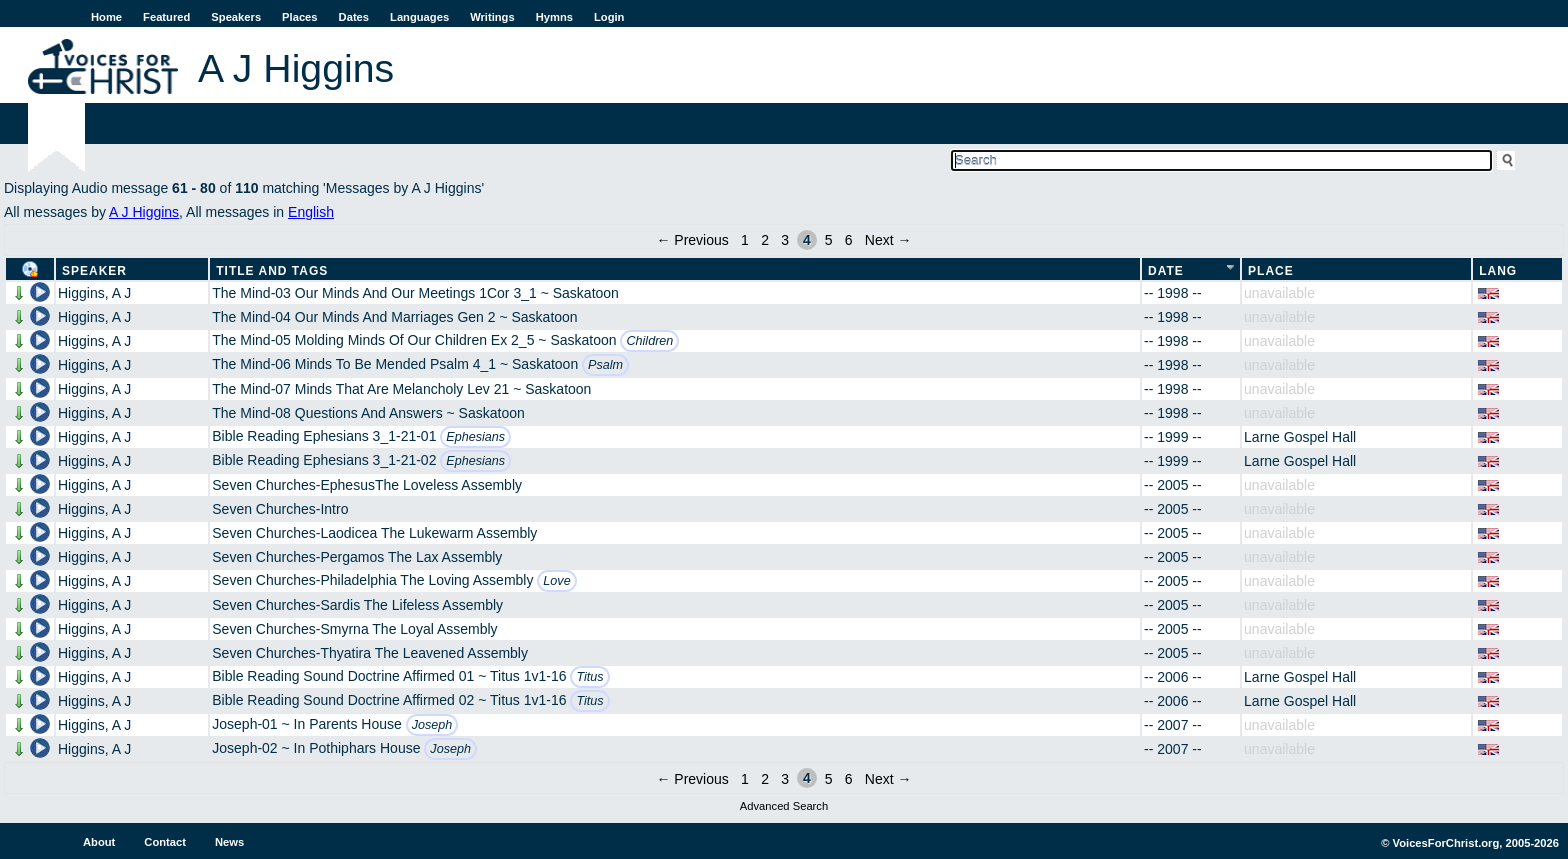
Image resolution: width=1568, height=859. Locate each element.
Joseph (432, 725)
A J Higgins (144, 212)
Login (609, 17)
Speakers (236, 17)
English (311, 212)
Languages (419, 17)
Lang (1498, 271)
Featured (166, 17)
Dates (354, 17)
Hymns (554, 17)
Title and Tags (272, 271)
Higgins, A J (94, 293)
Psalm (605, 365)
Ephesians (475, 437)
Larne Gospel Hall (1300, 437)
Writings (492, 17)
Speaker (94, 271)
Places (299, 17)
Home (106, 17)
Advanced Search (784, 806)
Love (556, 581)
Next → (888, 240)
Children (649, 341)
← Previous (692, 240)
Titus (589, 677)
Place (1271, 271)
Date (1166, 271)
